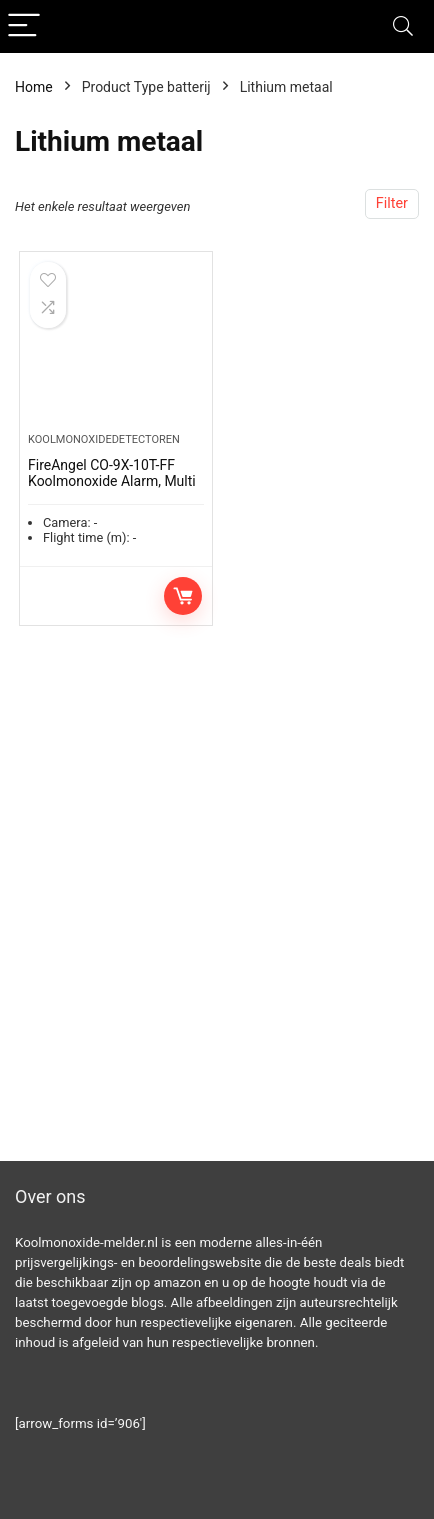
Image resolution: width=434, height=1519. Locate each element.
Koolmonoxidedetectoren (104, 439)
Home (34, 87)
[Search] (403, 26)
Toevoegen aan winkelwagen (183, 596)
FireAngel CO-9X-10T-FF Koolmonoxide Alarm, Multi (112, 473)
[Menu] (24, 26)
